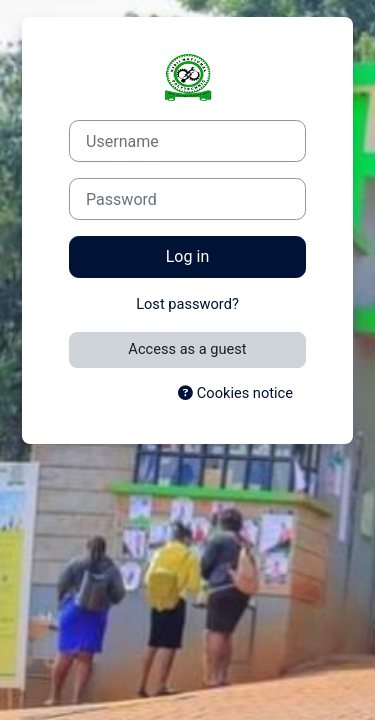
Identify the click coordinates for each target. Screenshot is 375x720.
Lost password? (187, 304)
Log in (188, 256)
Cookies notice (235, 393)
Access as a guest (187, 349)
